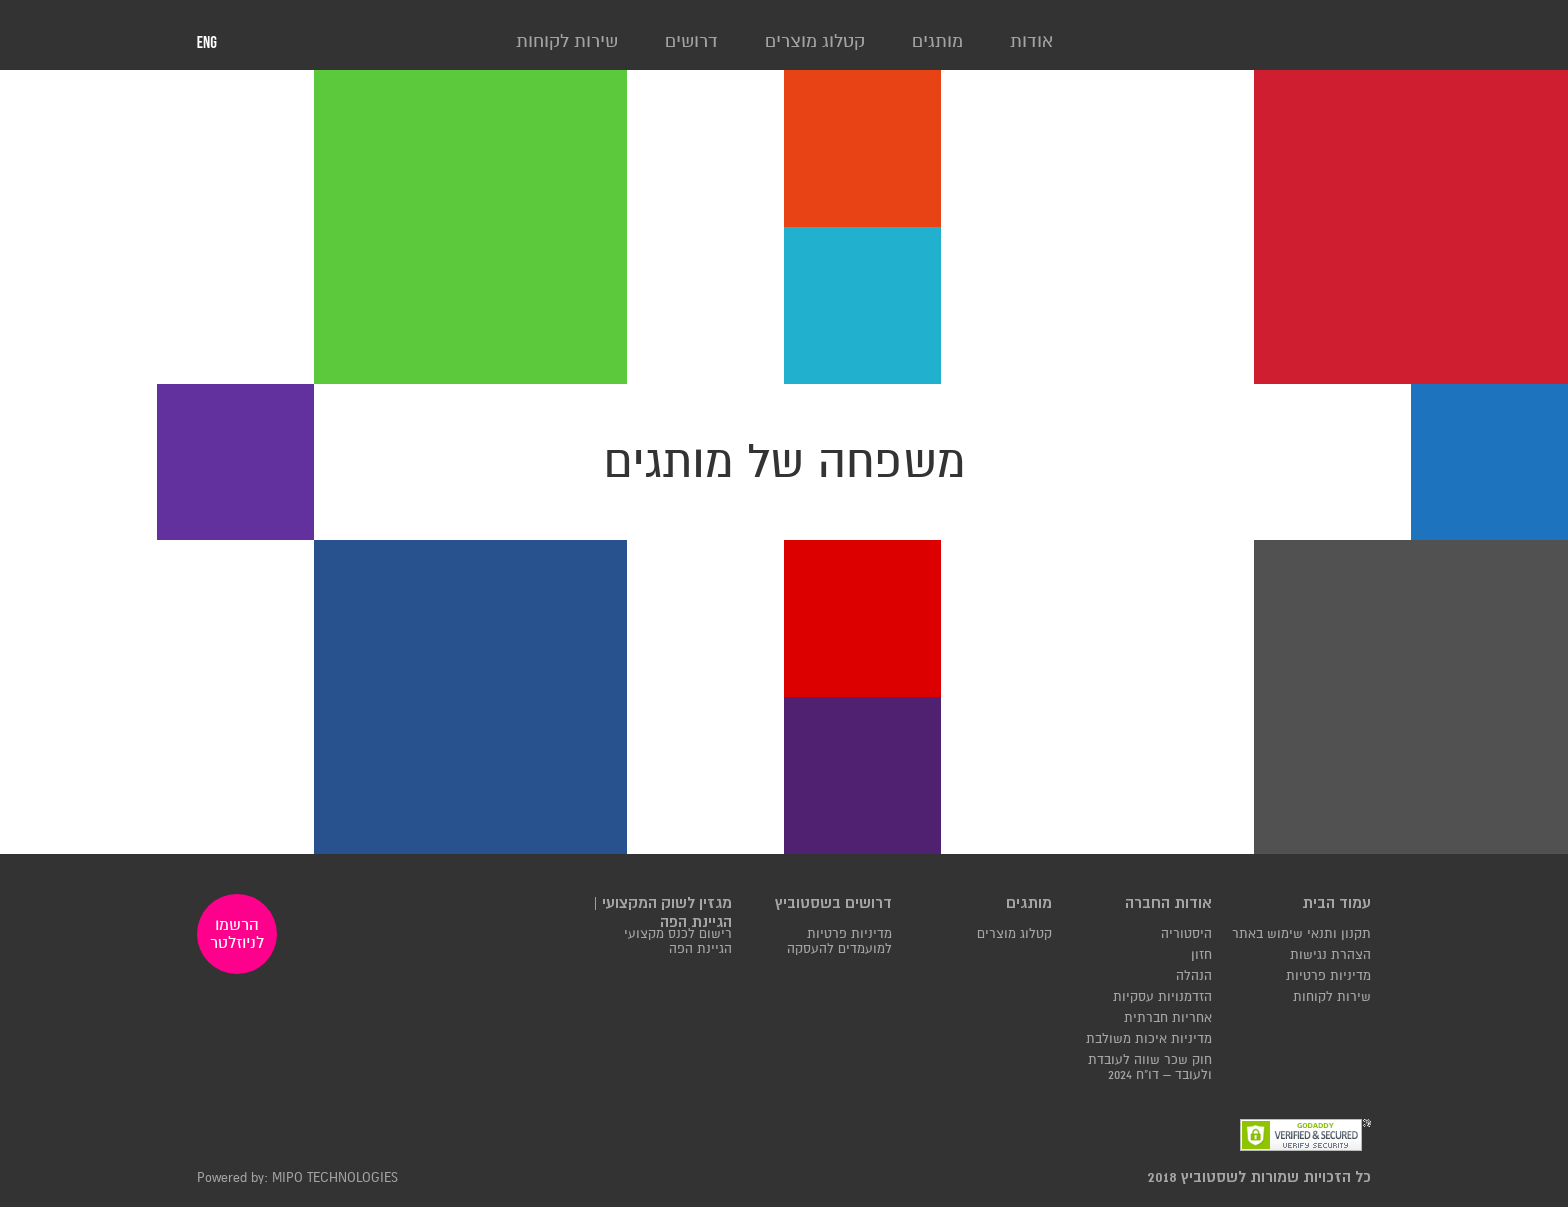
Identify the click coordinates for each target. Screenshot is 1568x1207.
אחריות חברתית (1168, 1018)
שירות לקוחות (567, 41)
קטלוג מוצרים (815, 41)
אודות (1031, 41)
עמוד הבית (1336, 903)
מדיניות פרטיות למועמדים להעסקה (839, 942)
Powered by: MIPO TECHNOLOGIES (297, 1178)
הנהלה (1194, 976)
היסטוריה (1186, 934)
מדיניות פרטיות (1328, 976)
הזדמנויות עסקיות (1162, 997)
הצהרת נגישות (1330, 955)
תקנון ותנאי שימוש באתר (1301, 934)
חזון (1201, 955)
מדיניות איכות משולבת (1149, 1039)
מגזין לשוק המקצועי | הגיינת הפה (662, 913)
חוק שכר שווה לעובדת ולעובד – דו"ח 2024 (1150, 1068)
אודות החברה (1168, 903)
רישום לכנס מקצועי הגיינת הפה (678, 942)
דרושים (691, 41)
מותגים (937, 41)
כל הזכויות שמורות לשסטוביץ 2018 (1259, 1177)
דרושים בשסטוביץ (833, 903)
